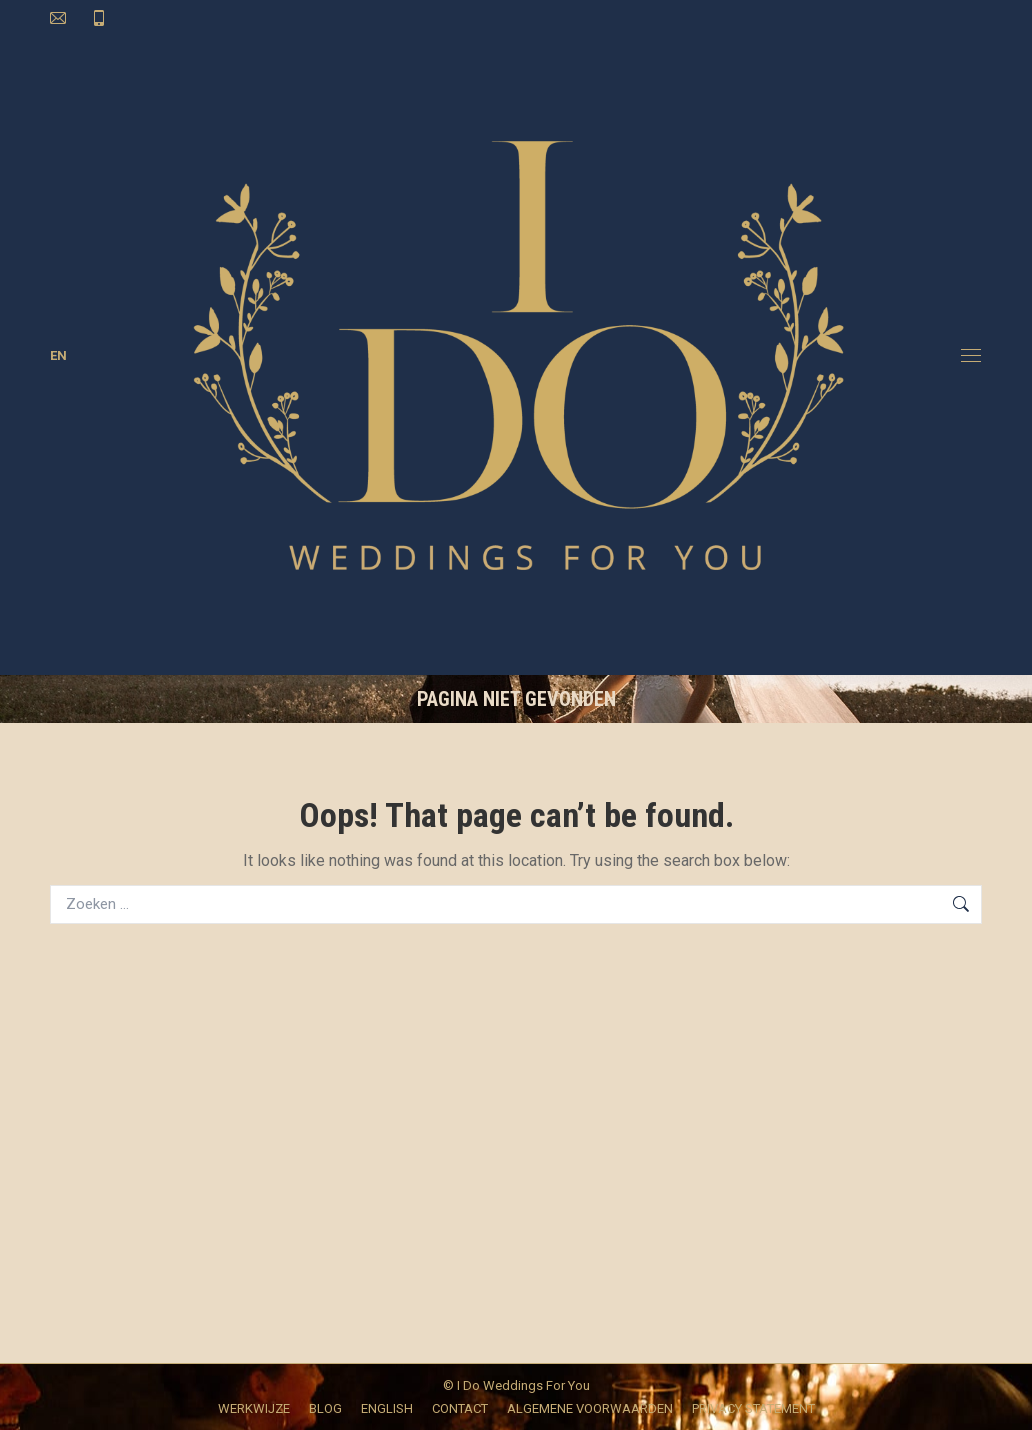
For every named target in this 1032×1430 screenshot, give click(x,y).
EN (58, 355)
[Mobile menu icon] (971, 355)
